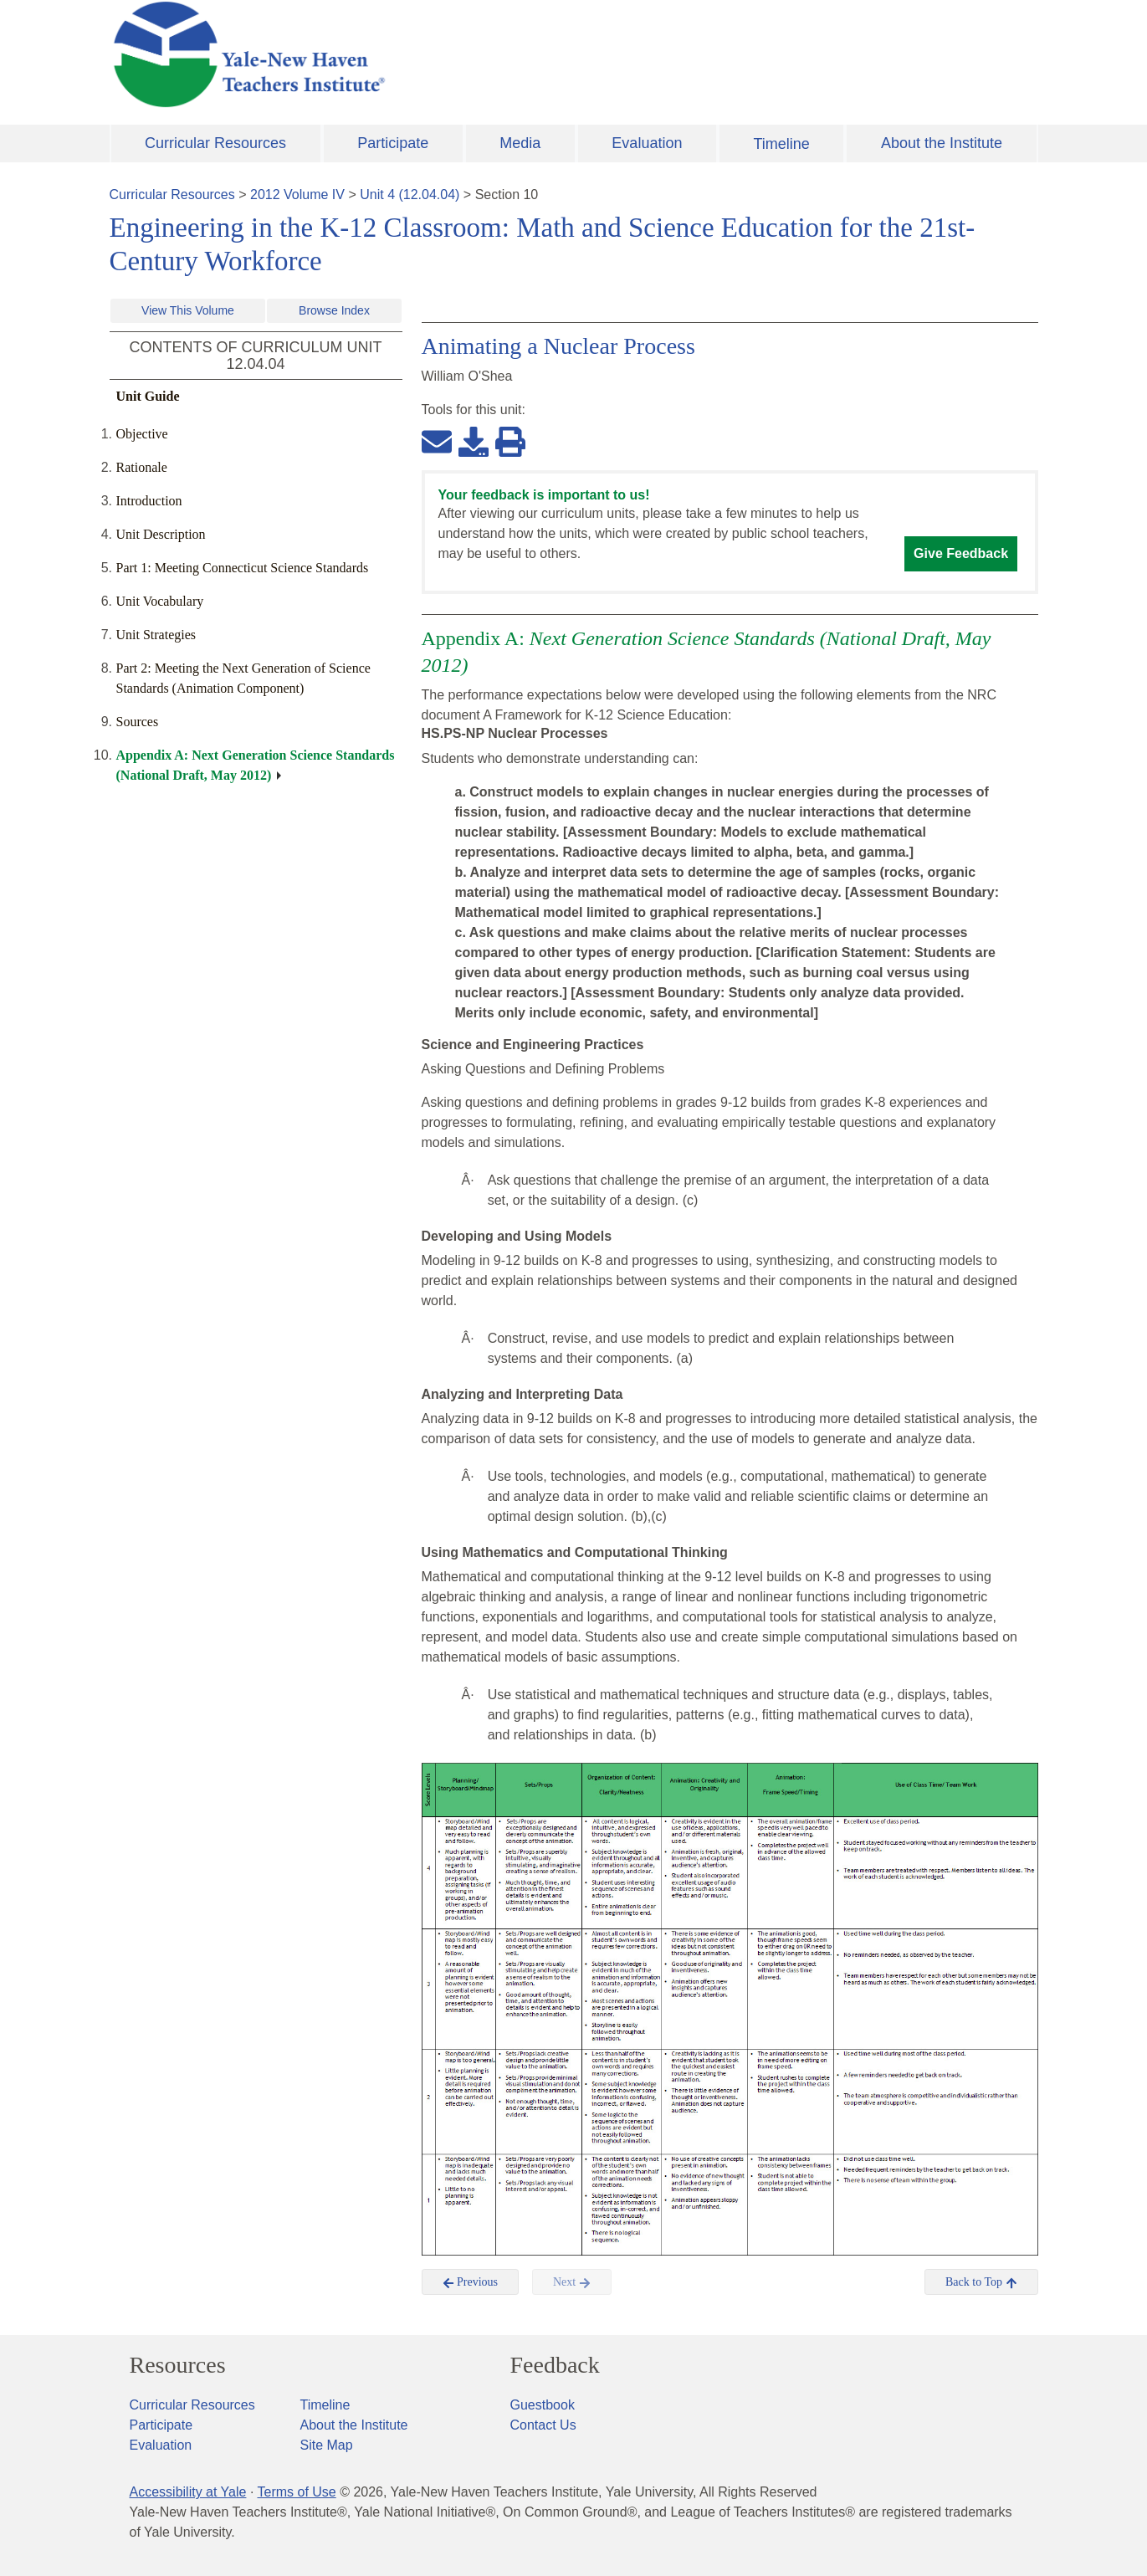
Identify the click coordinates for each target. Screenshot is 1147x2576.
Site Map (326, 2445)
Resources (178, 2365)
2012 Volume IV (297, 194)
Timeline (781, 144)
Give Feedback (961, 553)
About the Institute (941, 143)
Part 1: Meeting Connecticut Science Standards (242, 568)
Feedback (555, 2365)
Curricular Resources (215, 143)
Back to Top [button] (980, 2282)
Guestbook (542, 2405)
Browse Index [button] (334, 310)
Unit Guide (148, 396)
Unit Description (161, 534)
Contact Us (543, 2425)
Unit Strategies (156, 634)
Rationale (141, 467)
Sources (137, 721)
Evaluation (647, 143)
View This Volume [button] (187, 310)
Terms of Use (296, 2492)
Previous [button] (471, 2282)
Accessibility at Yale (188, 2492)
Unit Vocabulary (160, 601)
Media (519, 143)
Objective (142, 434)
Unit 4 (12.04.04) (409, 194)
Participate (392, 143)
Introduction (149, 501)
